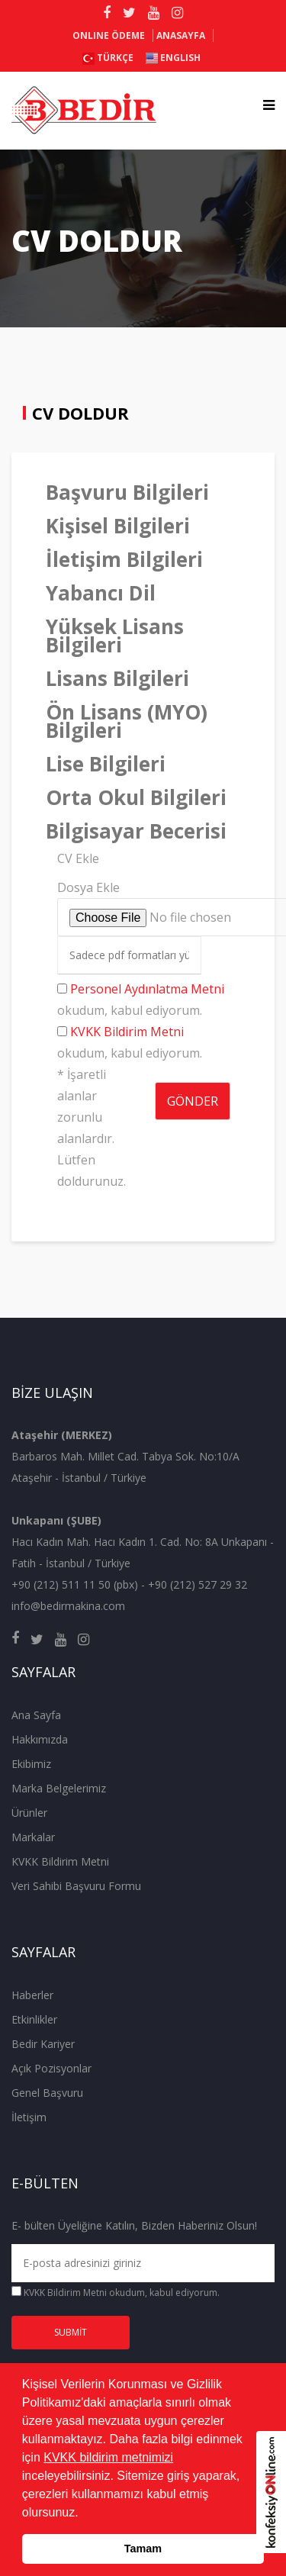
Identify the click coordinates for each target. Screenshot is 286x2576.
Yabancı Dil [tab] (101, 593)
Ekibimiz (31, 1764)
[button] (84, 2513)
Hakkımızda (39, 1739)
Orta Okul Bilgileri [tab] (136, 797)
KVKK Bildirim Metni (127, 1031)
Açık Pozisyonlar (51, 2068)
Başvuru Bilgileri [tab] (127, 492)
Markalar (33, 1837)
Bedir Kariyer (43, 2044)
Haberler (32, 1995)
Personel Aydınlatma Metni (147, 988)
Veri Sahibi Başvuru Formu (76, 1886)
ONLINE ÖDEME (108, 35)
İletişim (29, 2117)
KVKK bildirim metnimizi (108, 2457)
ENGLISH (173, 58)
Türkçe (107, 58)
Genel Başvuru (47, 2092)
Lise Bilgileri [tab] (105, 764)
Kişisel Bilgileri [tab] (118, 526)
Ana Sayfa (36, 1715)
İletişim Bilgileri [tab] (124, 559)
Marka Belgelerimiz (58, 1788)
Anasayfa (180, 35)
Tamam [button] (143, 2548)
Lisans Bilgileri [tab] (117, 678)
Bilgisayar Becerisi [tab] (136, 831)
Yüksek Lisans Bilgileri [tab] (115, 635)
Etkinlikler (34, 2019)
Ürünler (29, 1812)
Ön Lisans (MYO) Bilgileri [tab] (126, 721)
